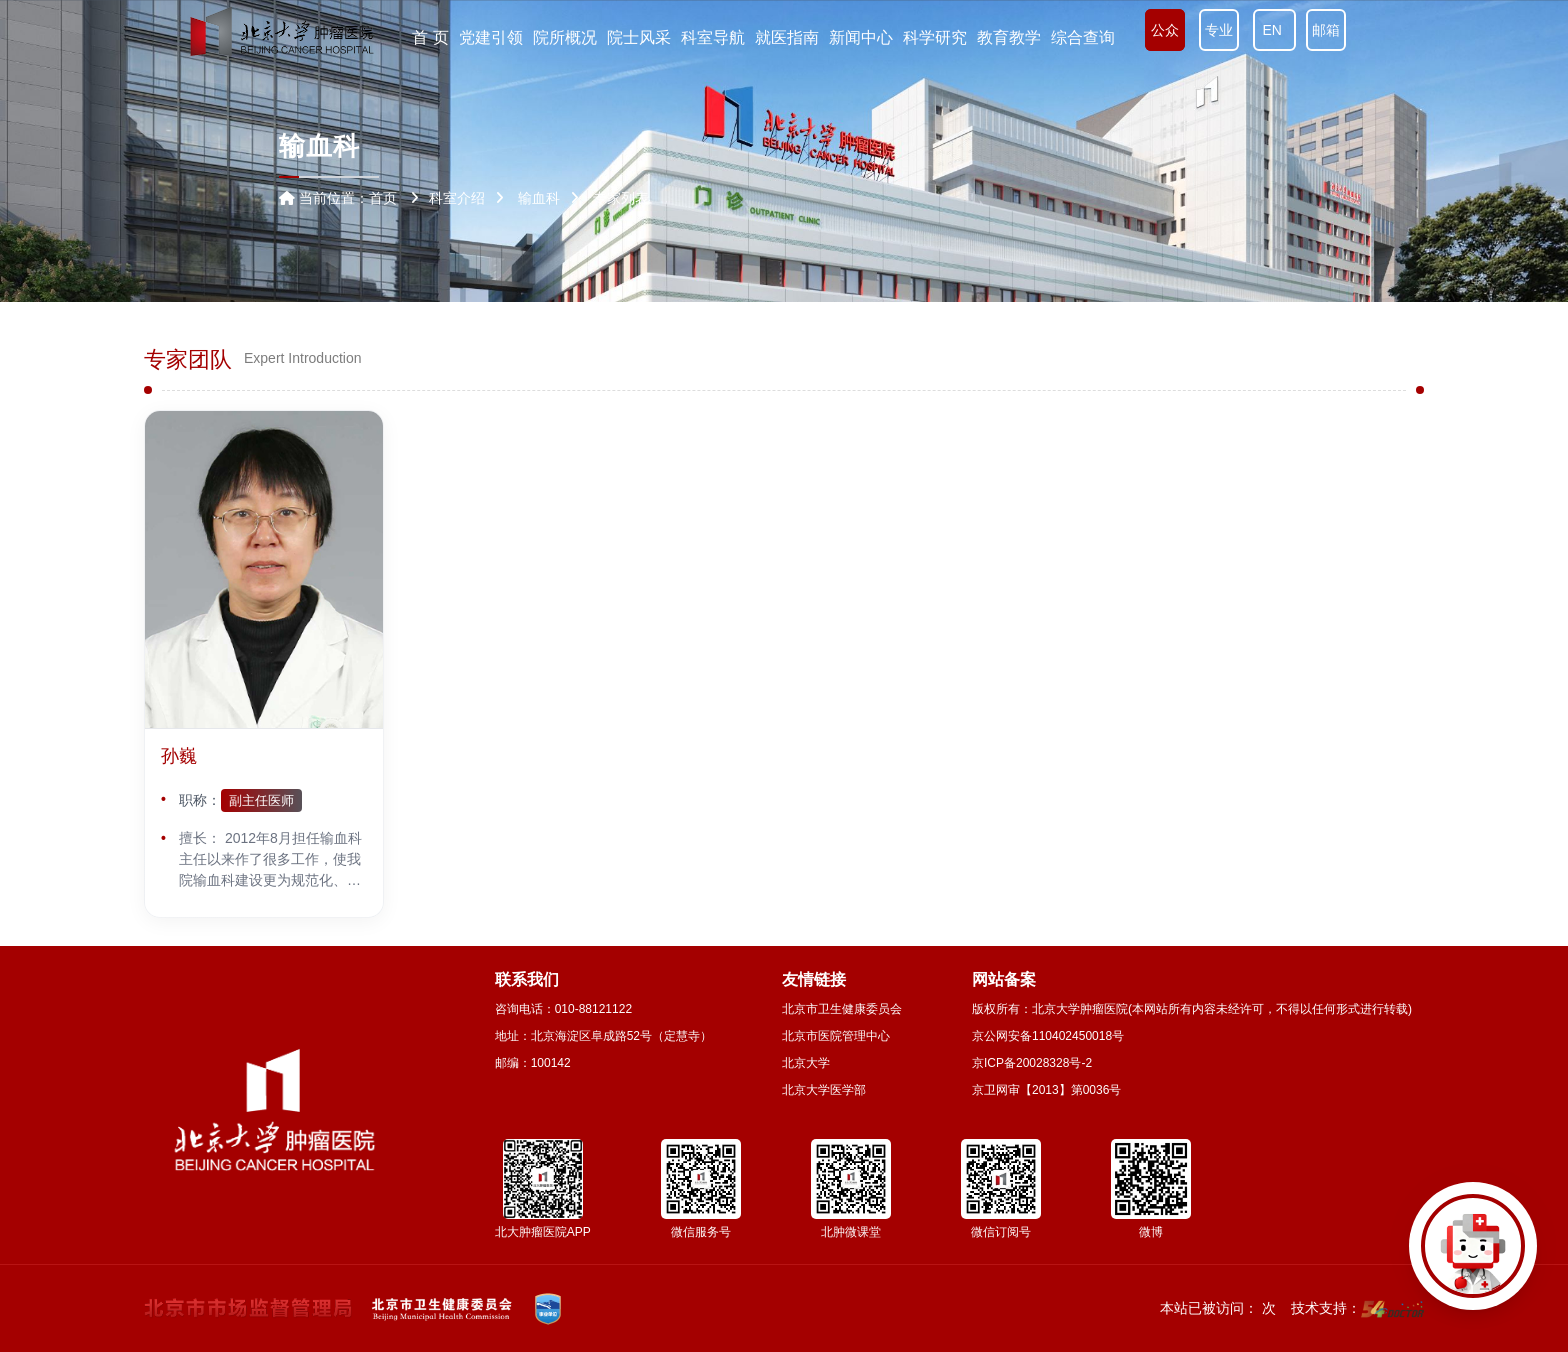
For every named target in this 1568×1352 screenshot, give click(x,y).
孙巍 (179, 756)
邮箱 (1326, 30)
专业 (1219, 30)
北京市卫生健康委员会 (842, 1009)
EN (1274, 30)
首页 (383, 198)
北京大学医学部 (824, 1090)
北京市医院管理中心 (836, 1036)
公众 (1165, 30)
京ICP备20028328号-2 (1032, 1063)
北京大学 (806, 1063)
